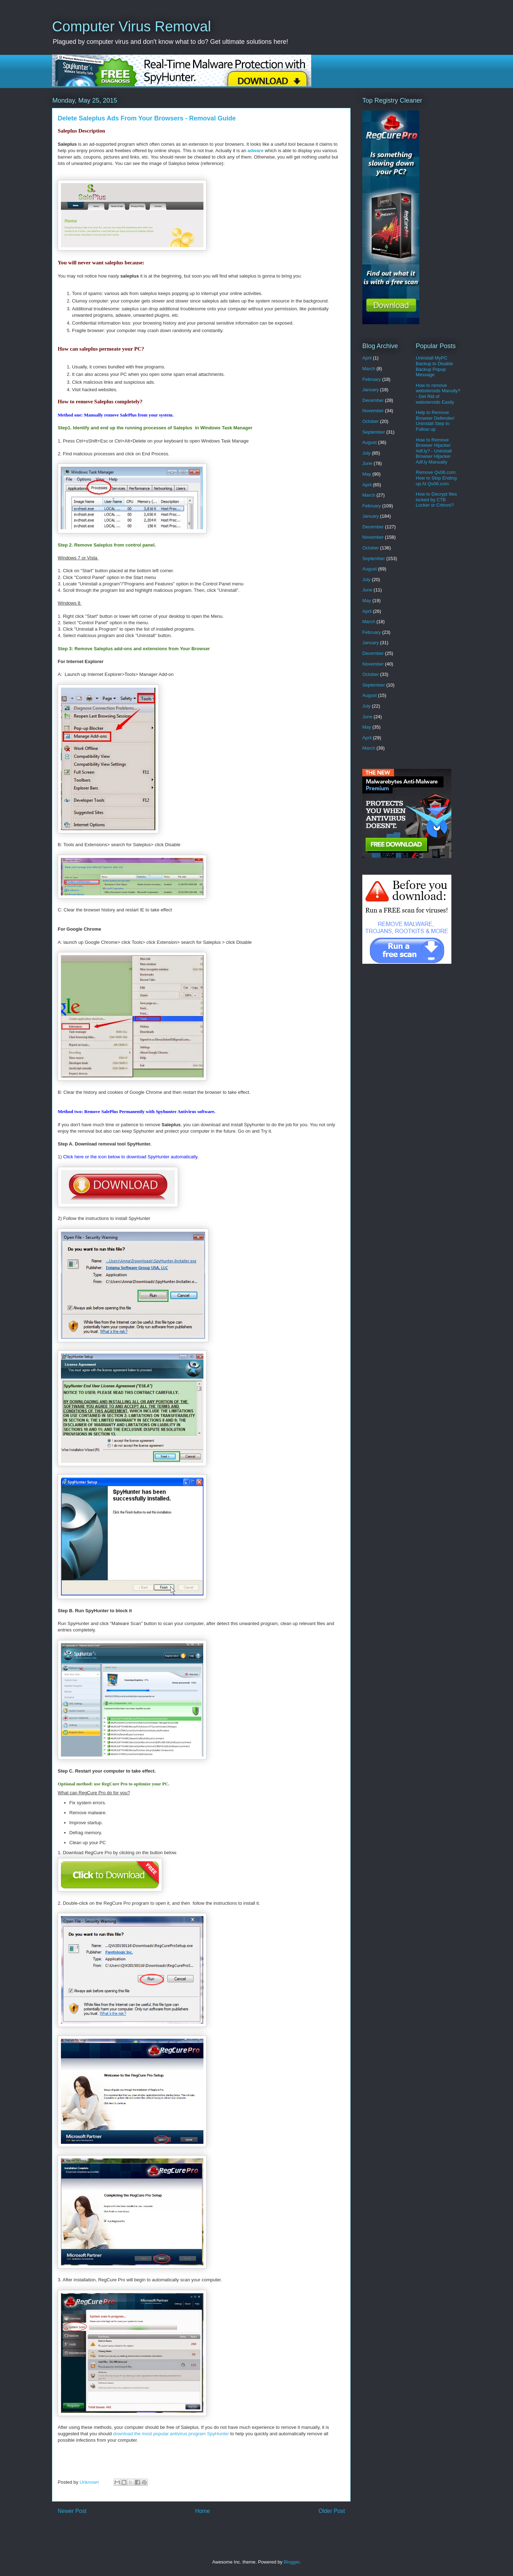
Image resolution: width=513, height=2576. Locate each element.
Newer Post (72, 2511)
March (368, 368)
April (367, 358)
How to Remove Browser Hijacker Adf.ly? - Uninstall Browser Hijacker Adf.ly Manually (434, 451)
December (373, 400)
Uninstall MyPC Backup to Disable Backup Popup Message (434, 366)
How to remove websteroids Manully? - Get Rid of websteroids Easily (438, 394)
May (366, 474)
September (373, 432)
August (369, 442)
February (371, 379)
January (370, 389)
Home (202, 2511)
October (370, 421)
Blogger (291, 2562)
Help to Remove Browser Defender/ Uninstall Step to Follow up (435, 421)
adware (256, 150)
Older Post (331, 2511)
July (366, 453)
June (367, 463)
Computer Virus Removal (131, 26)
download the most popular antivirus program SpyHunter (171, 2433)
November (373, 410)
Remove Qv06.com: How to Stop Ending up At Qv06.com (436, 478)
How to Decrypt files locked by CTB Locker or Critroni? (436, 499)
